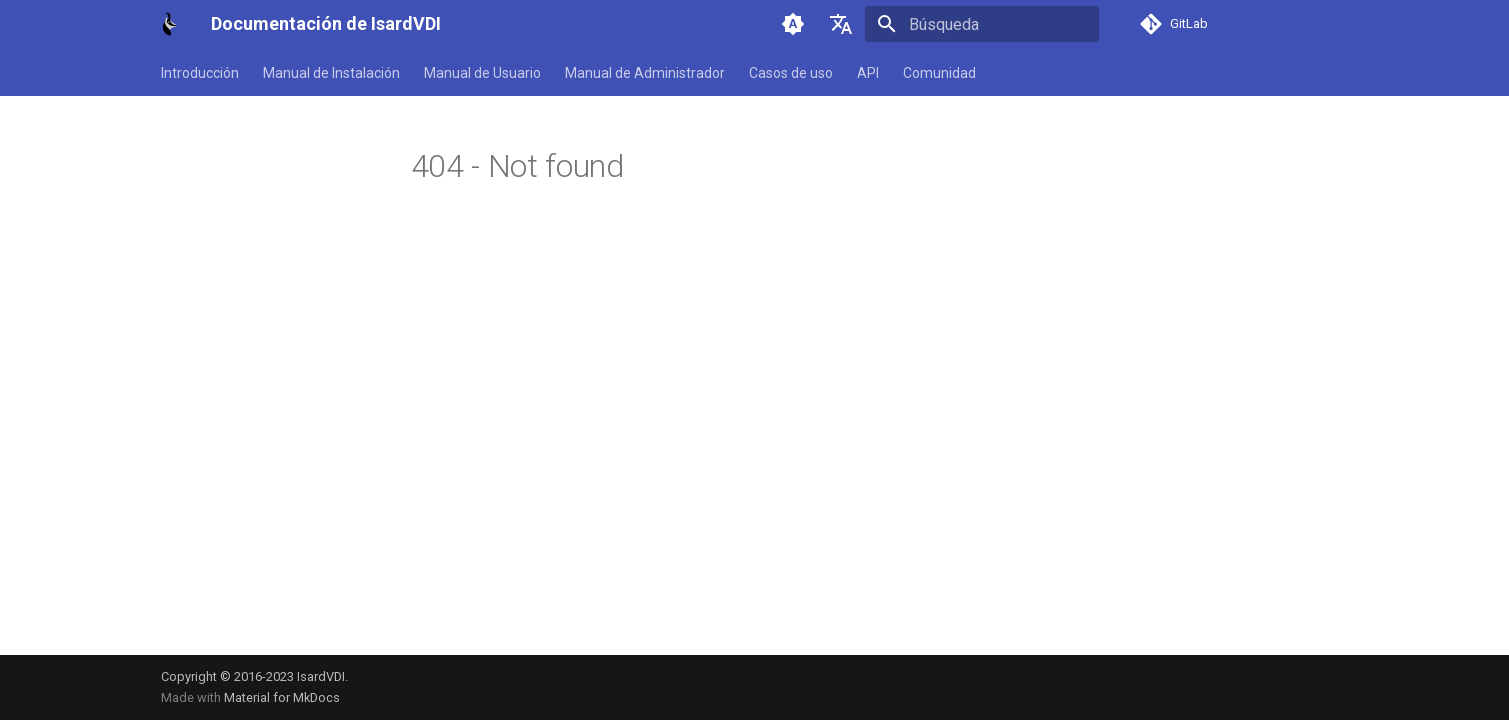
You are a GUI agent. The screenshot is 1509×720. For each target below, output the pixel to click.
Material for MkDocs (282, 697)
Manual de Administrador (645, 73)
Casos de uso (791, 73)
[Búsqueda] (982, 24)
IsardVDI (321, 676)
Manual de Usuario (482, 73)
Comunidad (939, 73)
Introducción (200, 73)
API (868, 73)
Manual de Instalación (331, 73)
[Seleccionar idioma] (841, 24)
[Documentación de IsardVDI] (170, 24)
